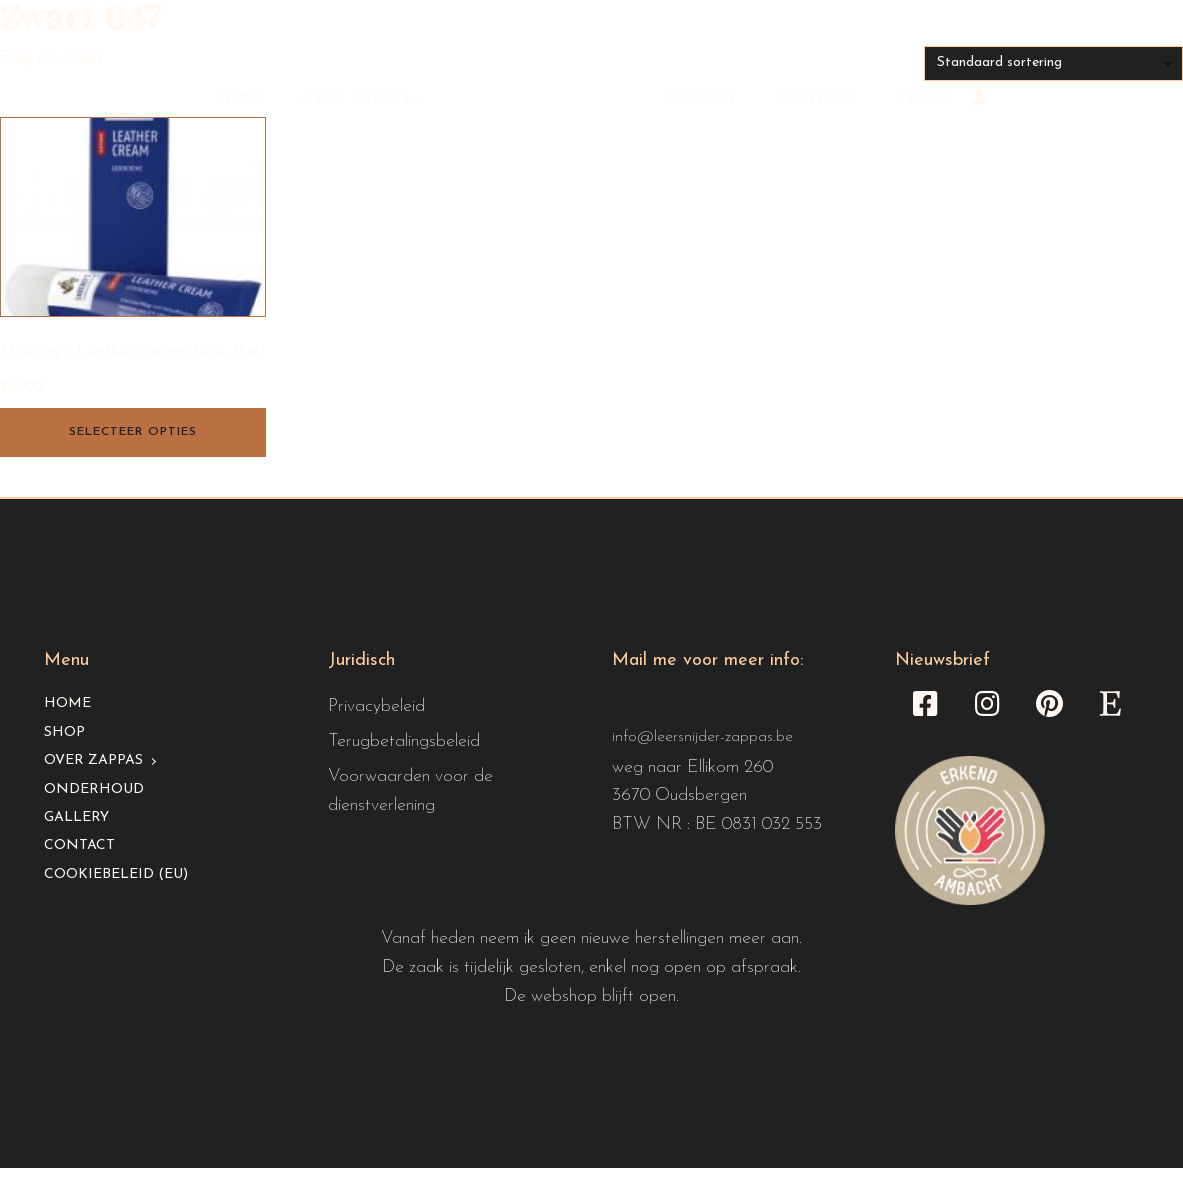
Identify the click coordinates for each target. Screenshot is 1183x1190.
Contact (817, 99)
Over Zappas (356, 99)
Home (67, 703)
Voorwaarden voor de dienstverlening (410, 791)
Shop (238, 99)
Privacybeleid (376, 706)
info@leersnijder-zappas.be (702, 737)
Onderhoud (94, 789)
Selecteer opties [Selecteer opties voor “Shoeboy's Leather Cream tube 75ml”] (133, 432)
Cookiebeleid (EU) (116, 874)
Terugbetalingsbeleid (404, 741)
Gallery (702, 99)
